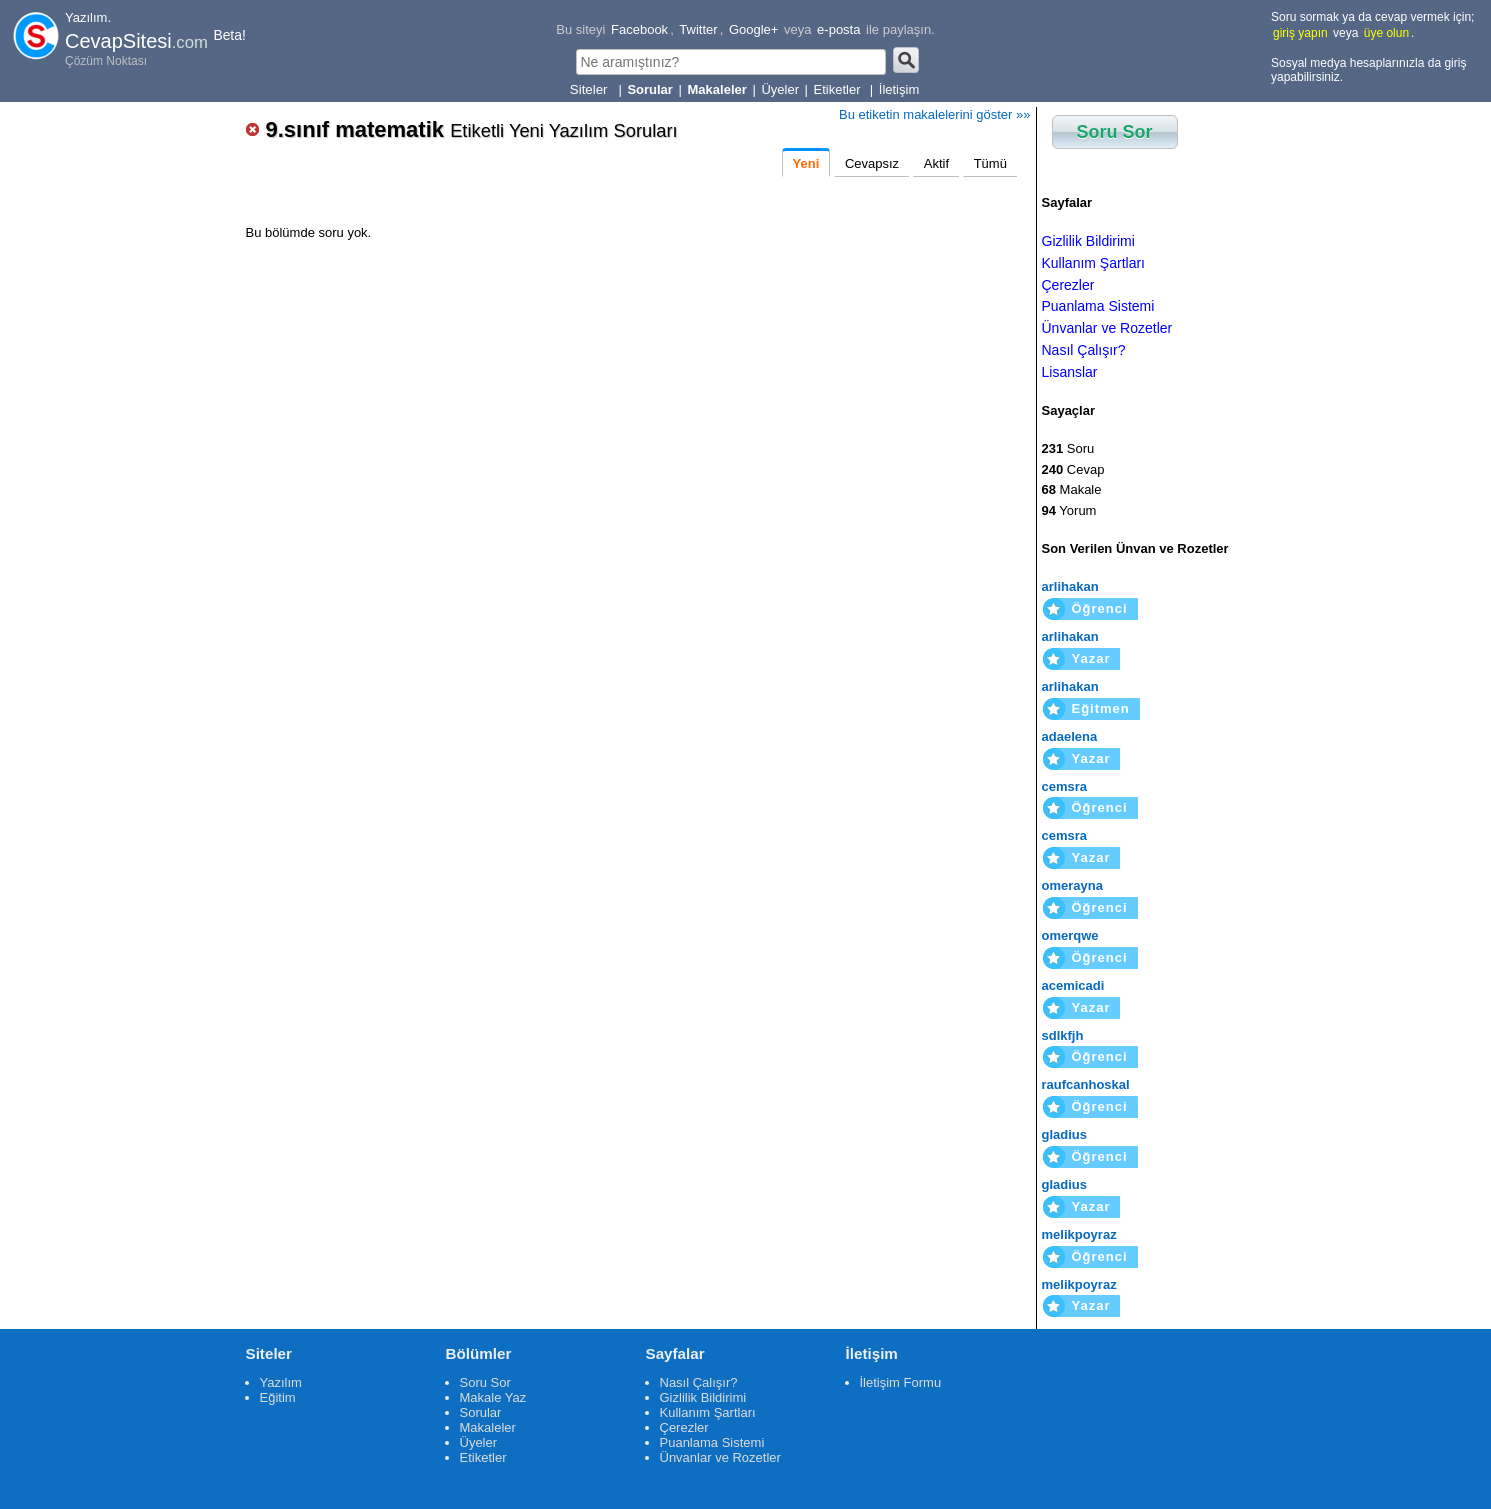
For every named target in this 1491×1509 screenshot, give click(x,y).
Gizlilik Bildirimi (1088, 241)
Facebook (639, 29)
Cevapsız (872, 163)
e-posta (838, 29)
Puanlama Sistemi (1098, 306)
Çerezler (1068, 285)
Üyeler (780, 89)
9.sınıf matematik (472, 129)
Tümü (990, 163)
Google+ (754, 29)
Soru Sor (1115, 132)
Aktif (936, 163)
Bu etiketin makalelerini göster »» (935, 114)
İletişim (899, 89)
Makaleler (488, 1427)
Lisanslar (1070, 372)
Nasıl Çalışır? (1084, 350)
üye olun (1386, 33)
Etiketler (839, 89)
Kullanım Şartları (1093, 263)
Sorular (481, 1412)
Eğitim (278, 1397)
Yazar (1091, 658)
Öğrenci (1100, 608)
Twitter (698, 29)
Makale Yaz (493, 1397)
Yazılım (281, 1382)
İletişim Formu (901, 1382)
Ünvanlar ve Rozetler (1107, 328)
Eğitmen (1101, 708)
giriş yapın (1300, 33)
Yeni (806, 163)
